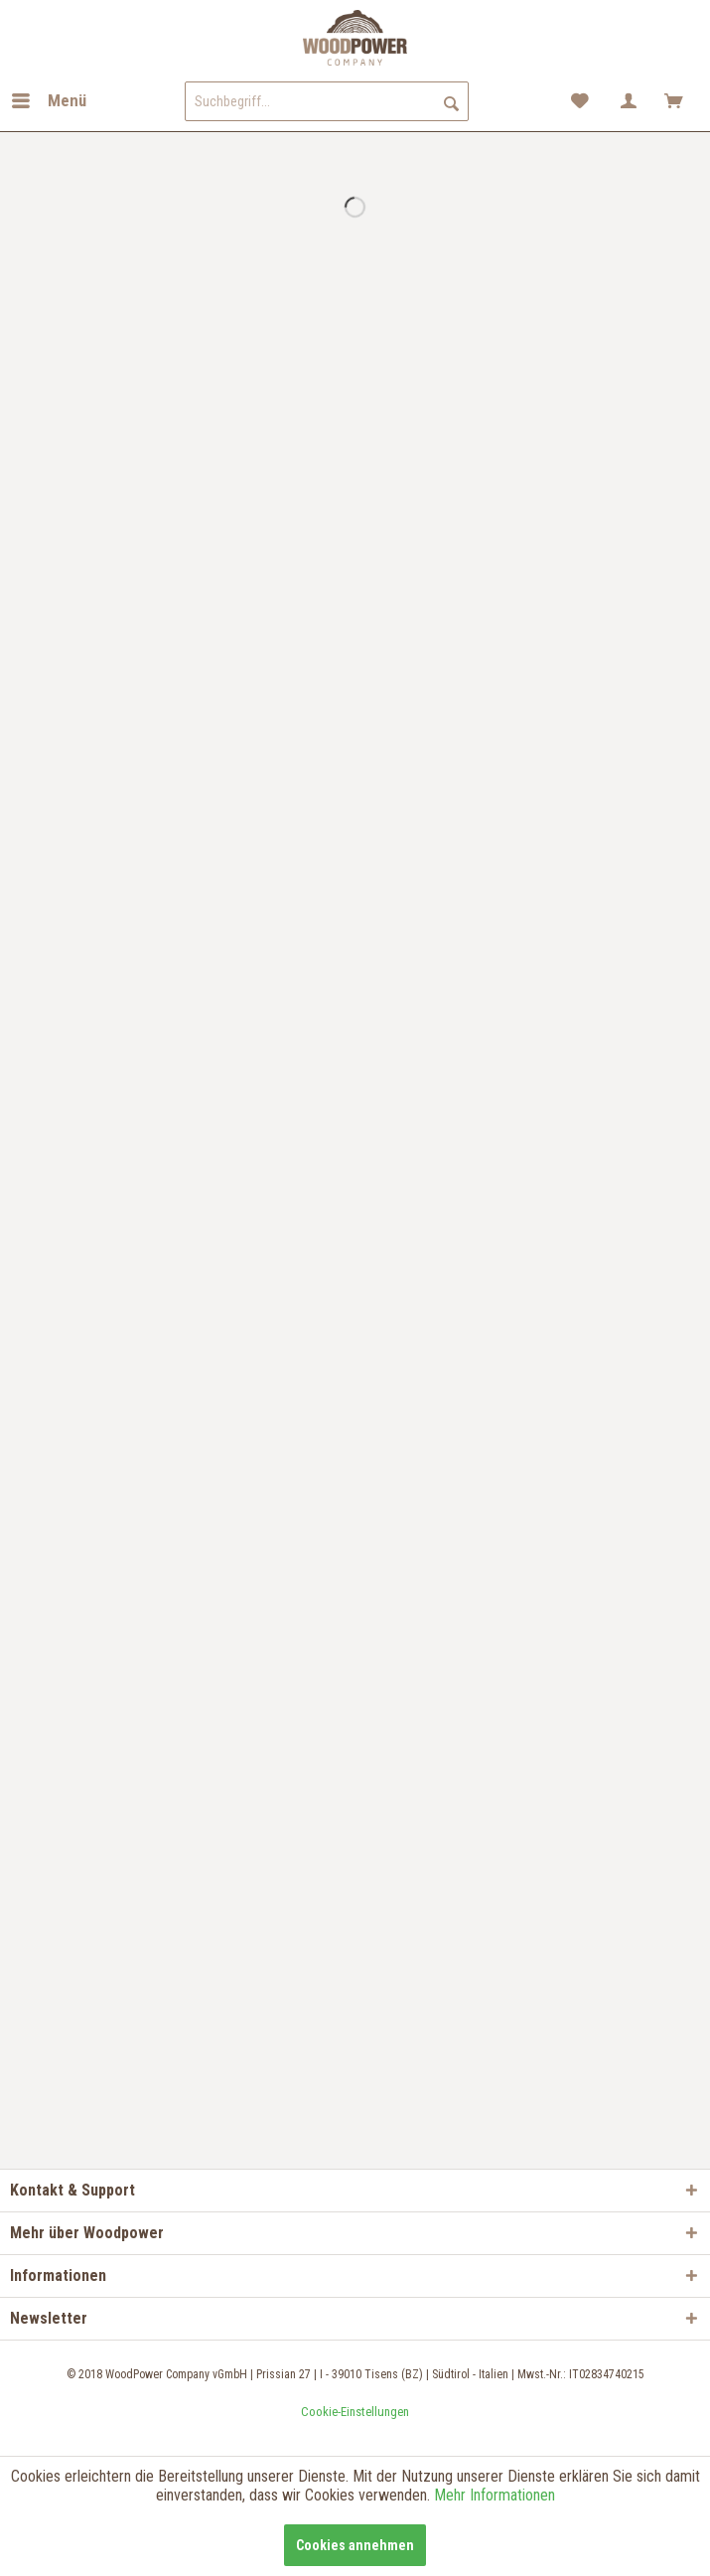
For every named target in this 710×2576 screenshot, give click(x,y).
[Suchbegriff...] (327, 101)
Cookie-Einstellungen (355, 2411)
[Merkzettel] (581, 101)
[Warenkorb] (678, 101)
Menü (49, 97)
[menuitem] (48, 101)
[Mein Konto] (629, 101)
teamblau (355, 2433)
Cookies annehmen (355, 2545)
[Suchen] (451, 101)
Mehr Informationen (494, 2495)
